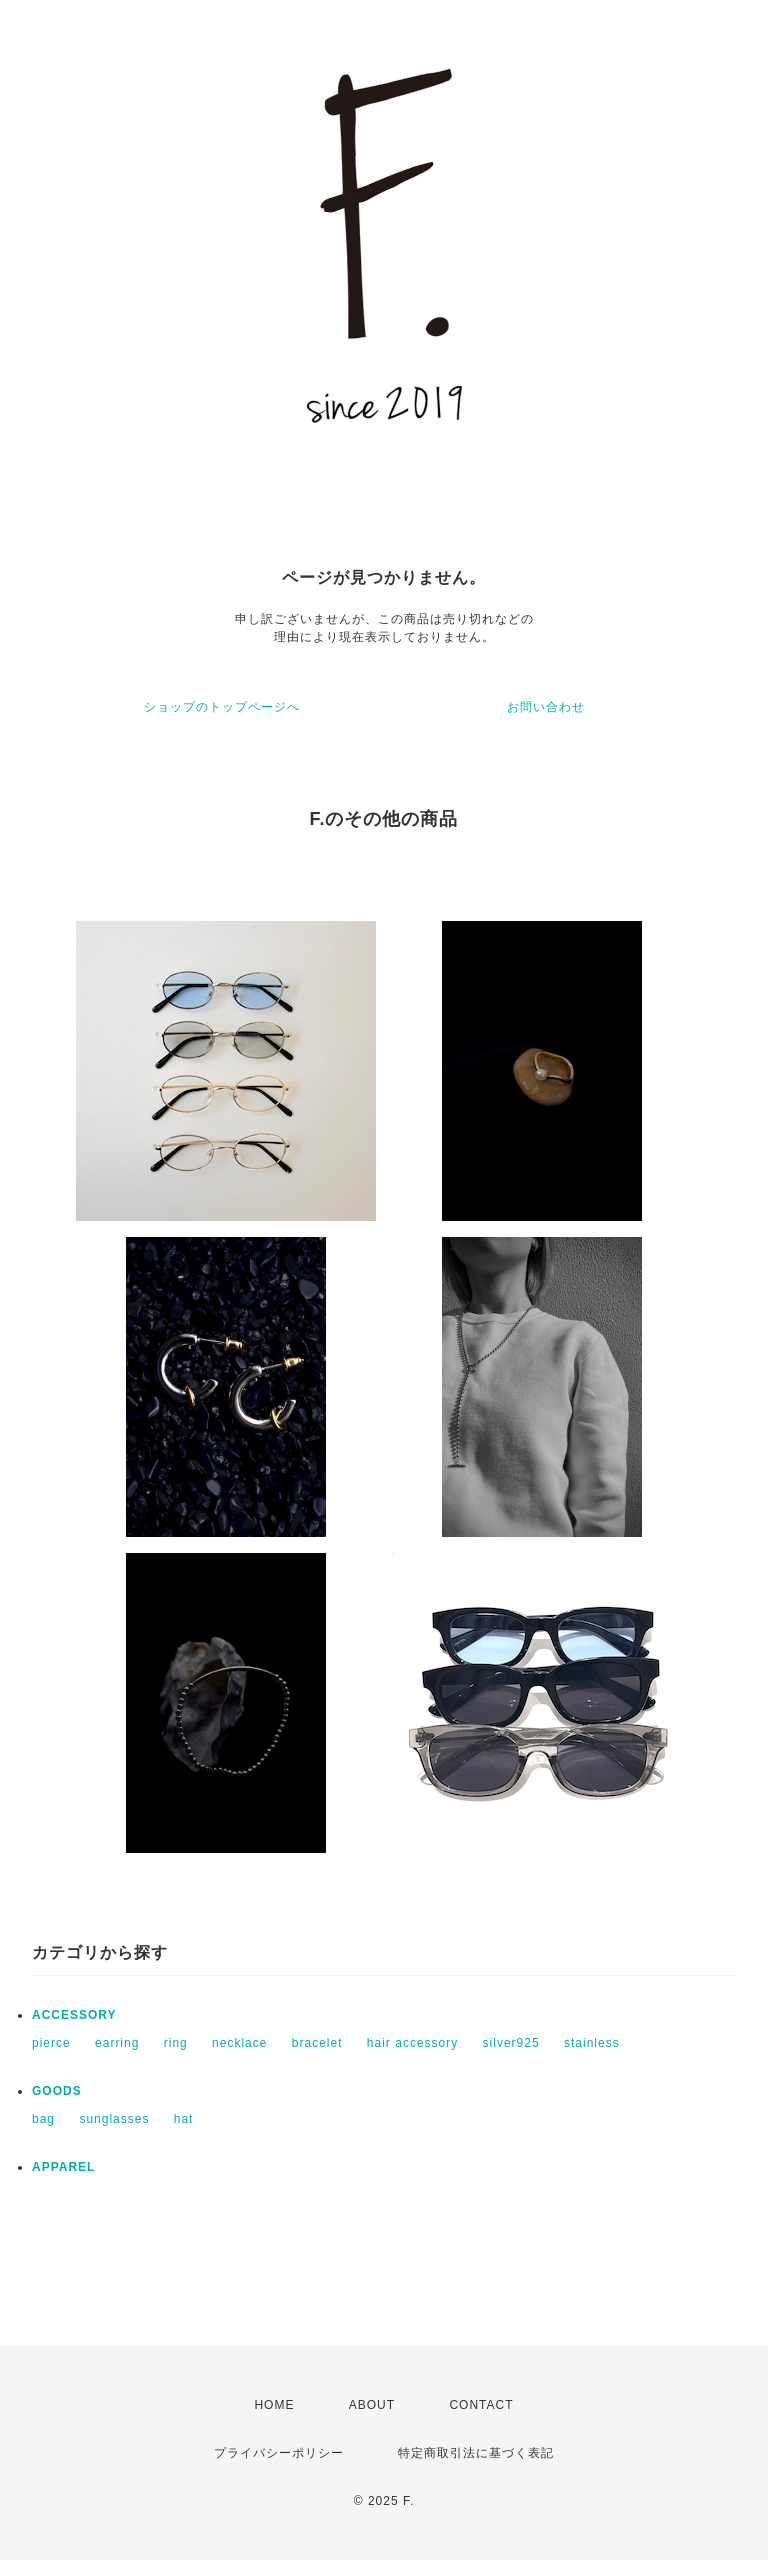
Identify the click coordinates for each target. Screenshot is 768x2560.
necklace (239, 2043)
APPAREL (63, 2167)
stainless (592, 2043)
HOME (274, 2405)
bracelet (317, 2043)
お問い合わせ (546, 707)
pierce (51, 2043)
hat (184, 2119)
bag (43, 2119)
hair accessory (412, 2043)
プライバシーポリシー (279, 2453)
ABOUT (372, 2405)
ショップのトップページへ (222, 707)
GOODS (57, 2091)
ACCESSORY (74, 2015)
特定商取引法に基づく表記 (476, 2453)
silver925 (511, 2043)
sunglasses (114, 2119)
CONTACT (481, 2405)
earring (117, 2043)
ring (176, 2043)
